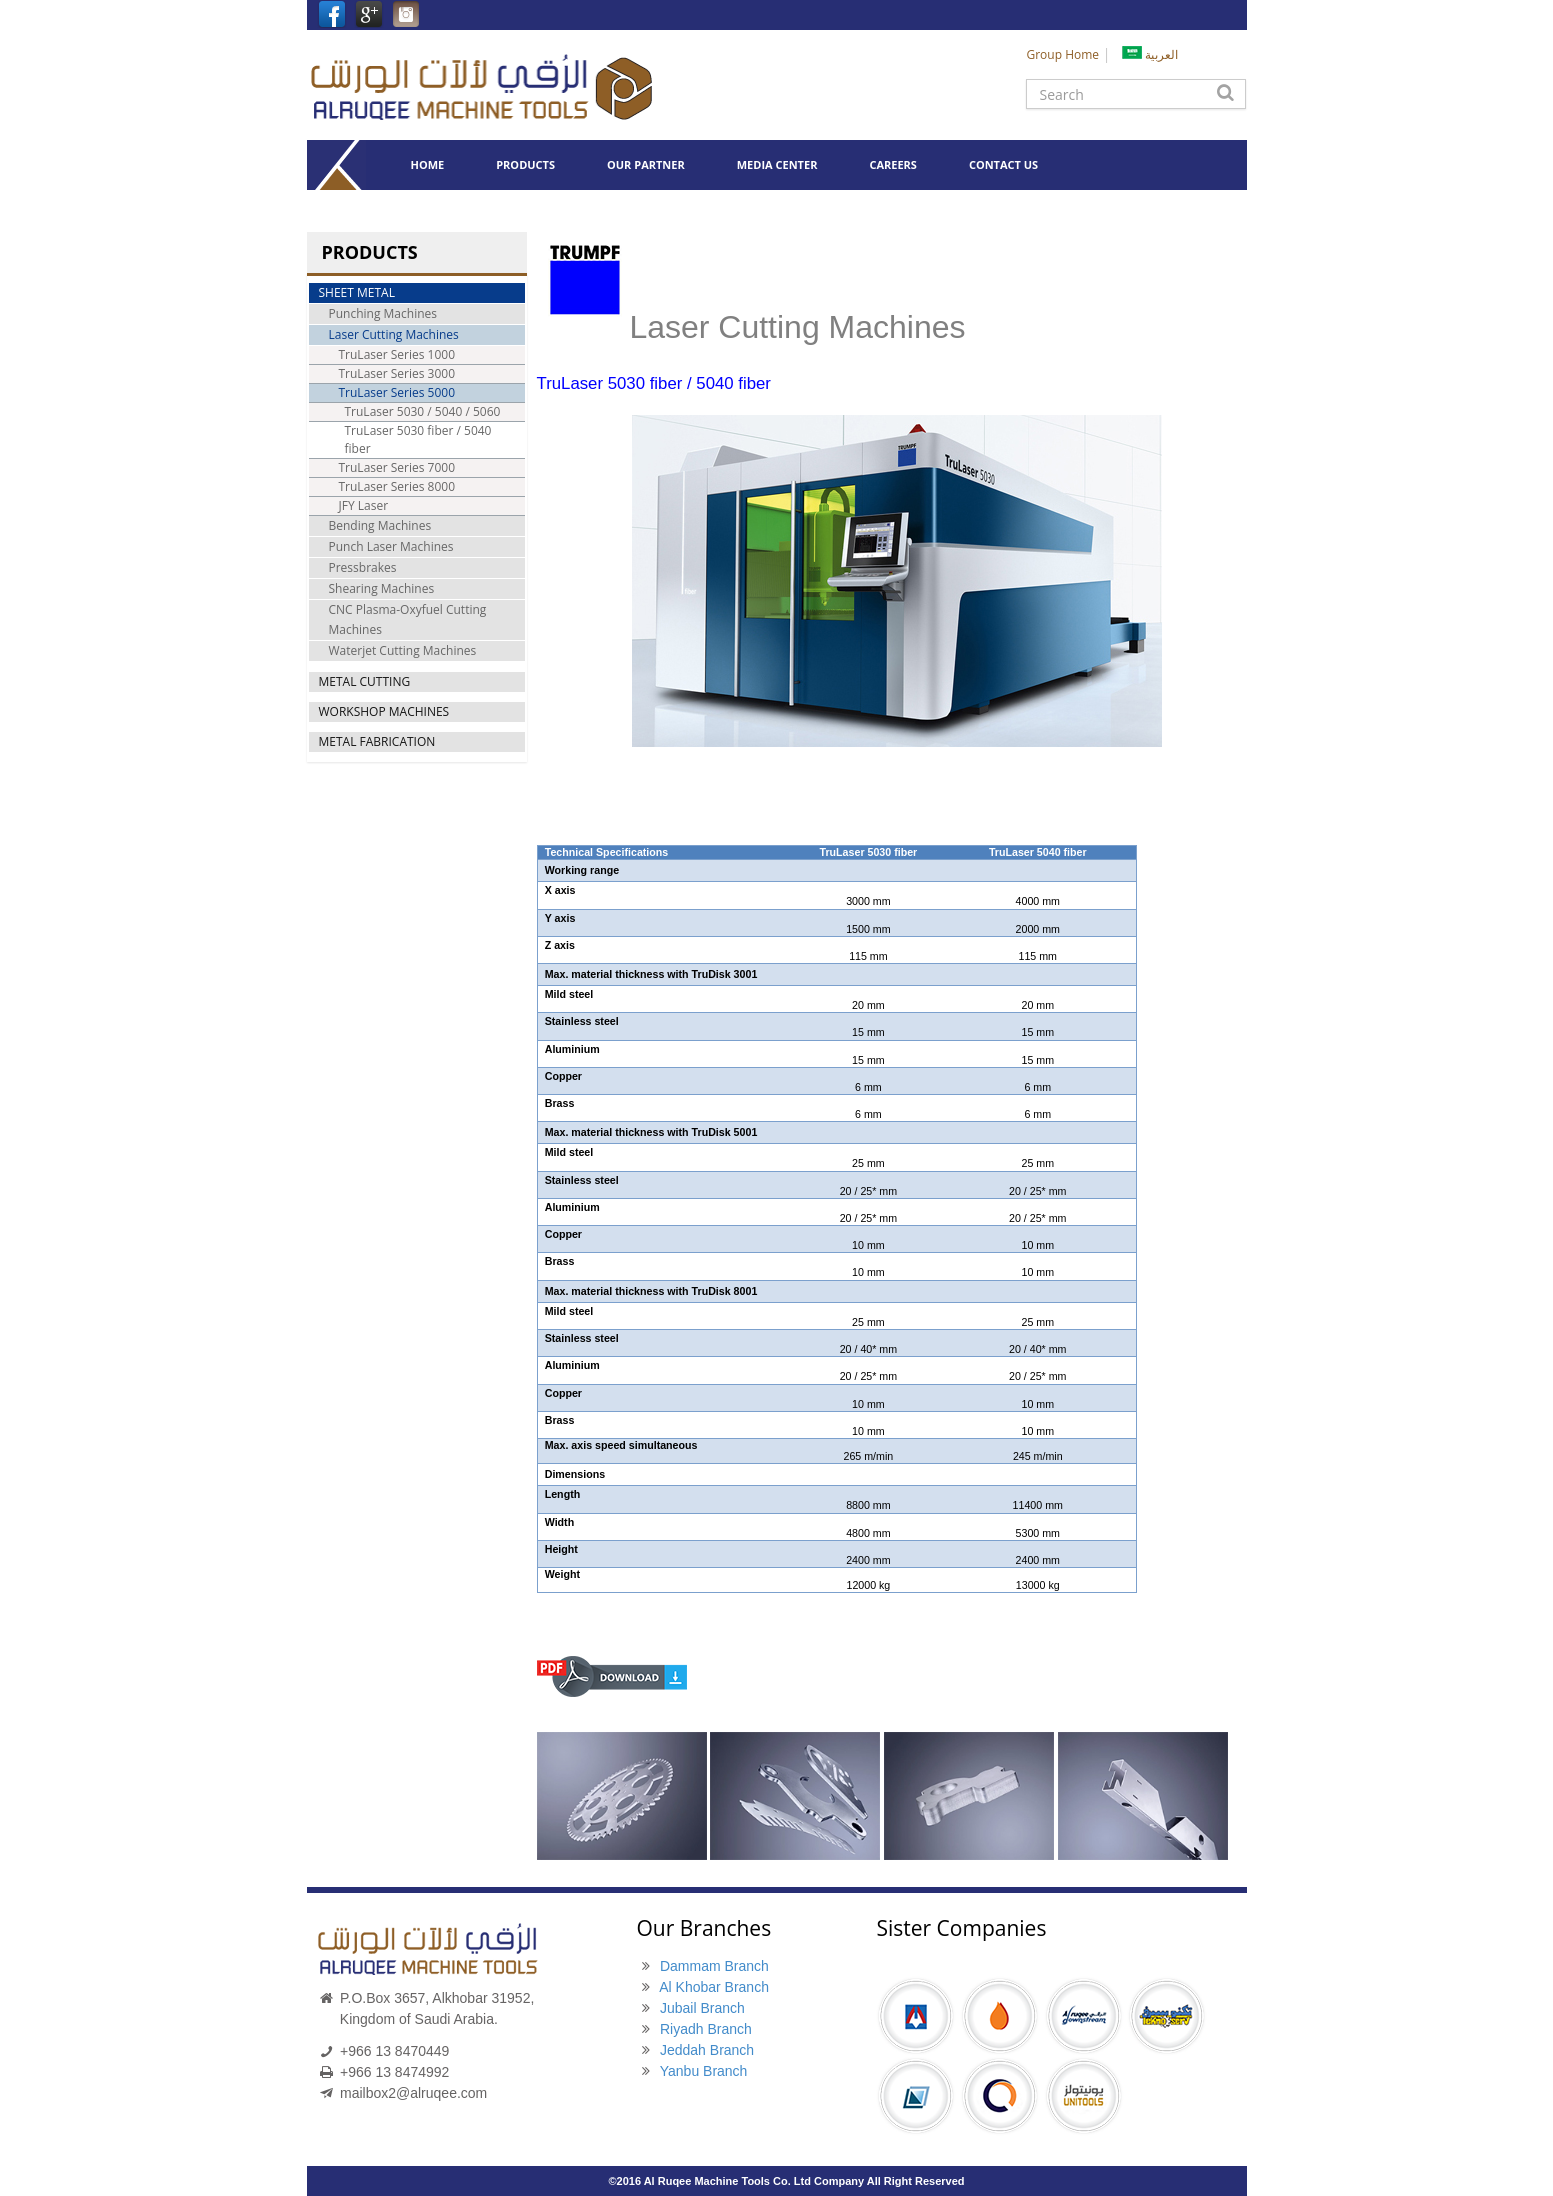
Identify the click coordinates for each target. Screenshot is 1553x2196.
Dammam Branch (714, 1966)
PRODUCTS (525, 164)
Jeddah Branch (707, 2050)
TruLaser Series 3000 (397, 373)
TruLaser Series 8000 (397, 486)
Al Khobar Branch (714, 1987)
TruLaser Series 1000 (397, 354)
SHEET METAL (357, 292)
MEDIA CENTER (777, 164)
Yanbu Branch (704, 2071)
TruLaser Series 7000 (397, 467)
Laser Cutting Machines (394, 334)
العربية (1150, 54)
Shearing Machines (382, 588)
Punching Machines (383, 313)
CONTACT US (1003, 164)
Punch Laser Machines (391, 546)
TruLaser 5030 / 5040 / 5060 (423, 411)
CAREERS (893, 164)
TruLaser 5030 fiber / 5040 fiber (418, 439)
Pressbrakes (363, 567)
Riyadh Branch (706, 2029)
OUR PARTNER (646, 164)
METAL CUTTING (365, 681)
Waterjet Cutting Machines (403, 650)
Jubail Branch (702, 2008)
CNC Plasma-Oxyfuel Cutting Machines (408, 619)
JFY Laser (364, 505)
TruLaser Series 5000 (397, 392)
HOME (427, 164)
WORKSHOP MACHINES (384, 711)
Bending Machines (380, 525)
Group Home (1062, 54)
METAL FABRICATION (377, 741)
